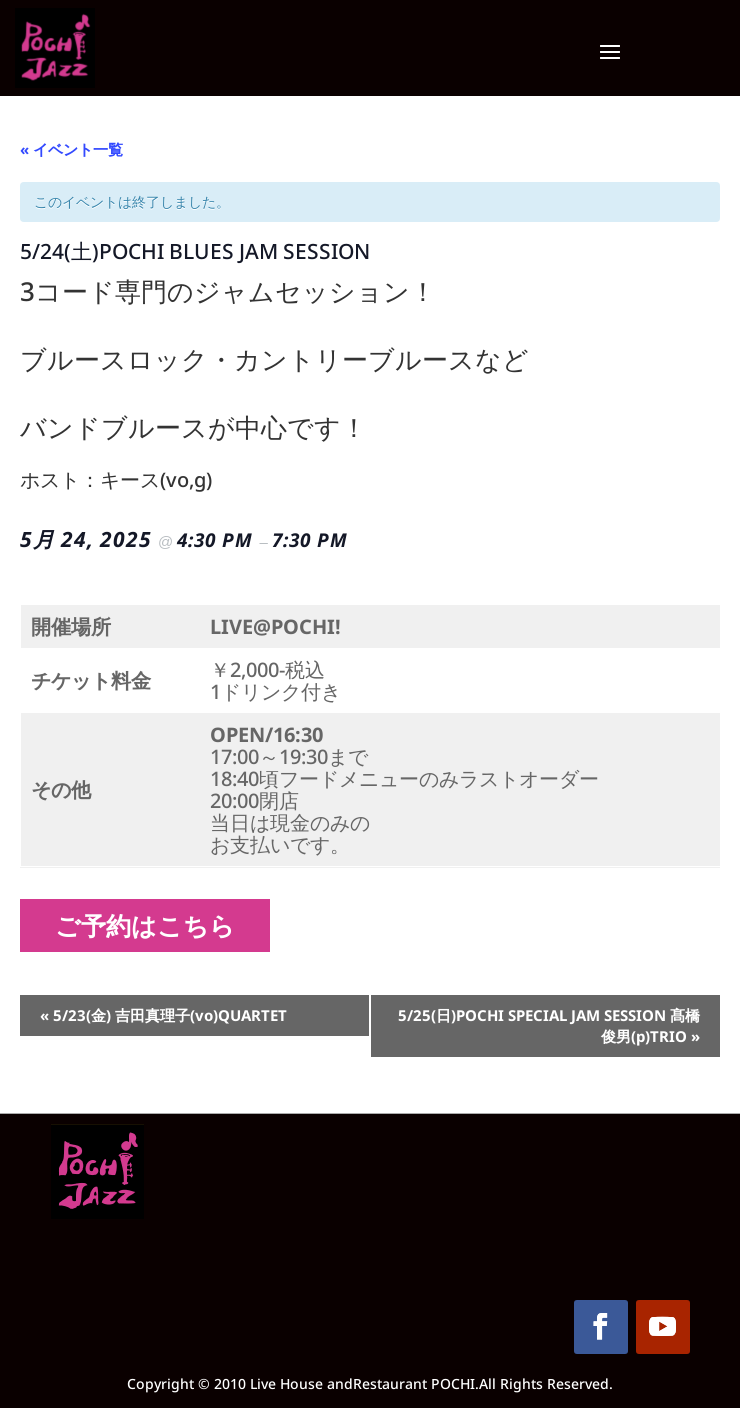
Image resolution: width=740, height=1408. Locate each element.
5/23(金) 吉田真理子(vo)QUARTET (163, 1015)
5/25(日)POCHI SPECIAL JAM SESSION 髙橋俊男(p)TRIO (549, 1025)
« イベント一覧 (71, 149)
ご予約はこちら (152, 925)
